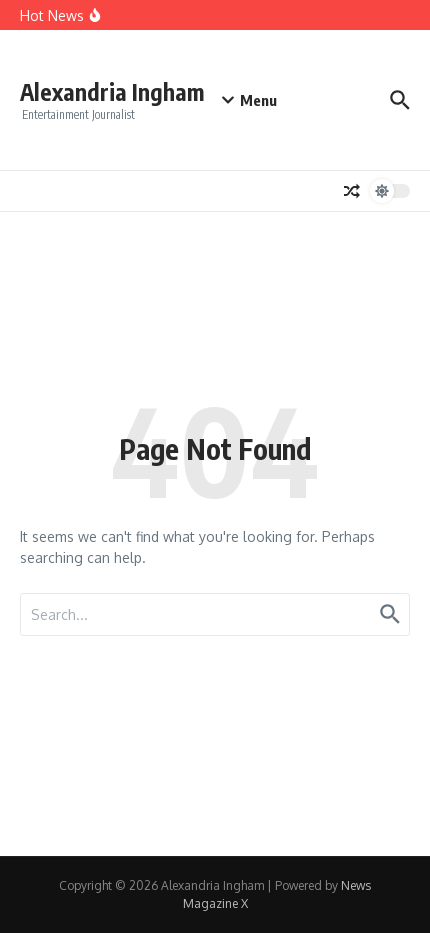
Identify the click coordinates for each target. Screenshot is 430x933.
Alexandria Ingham (112, 91)
